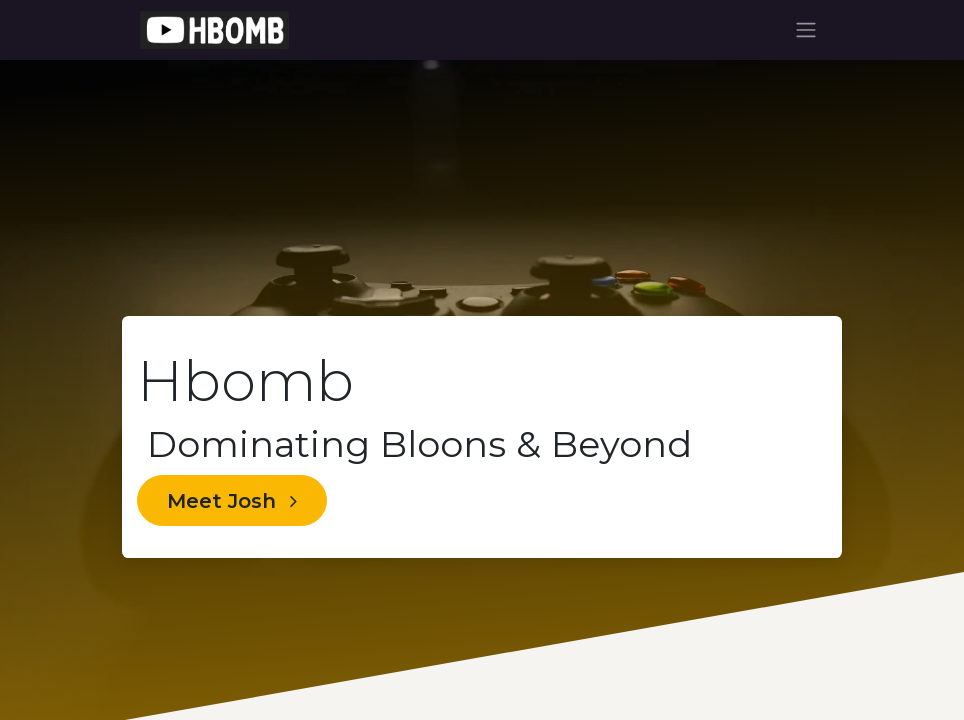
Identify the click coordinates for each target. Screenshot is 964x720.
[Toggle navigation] (806, 30)
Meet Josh (232, 501)
